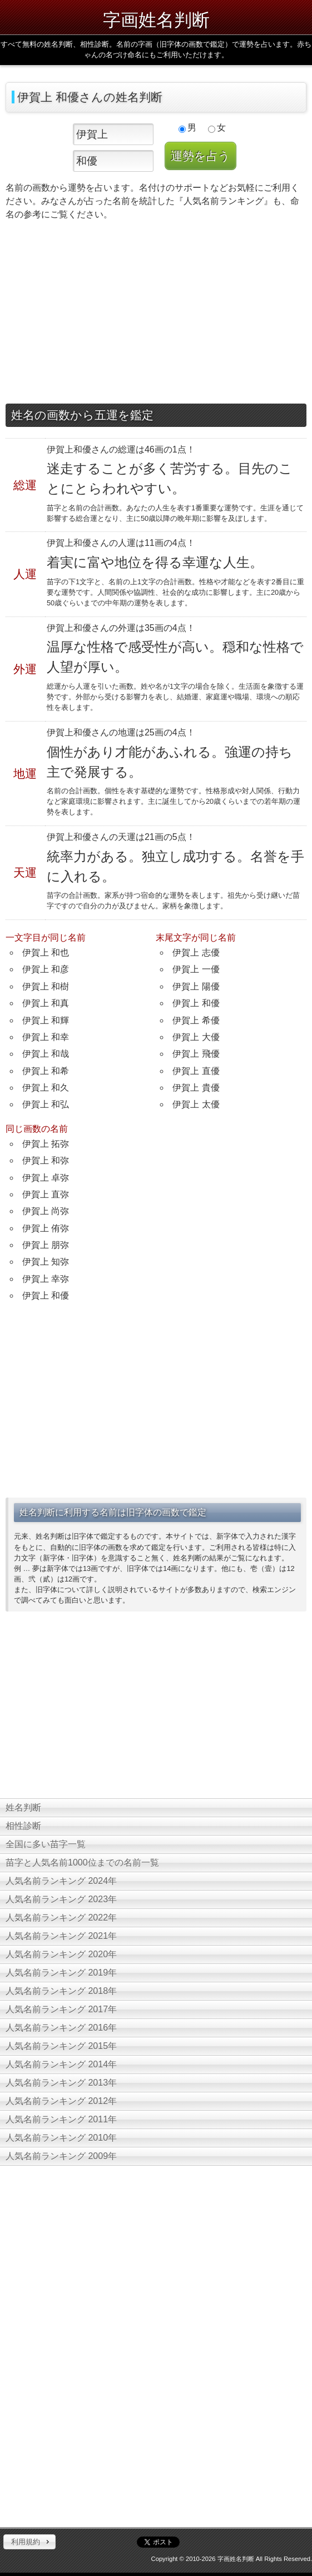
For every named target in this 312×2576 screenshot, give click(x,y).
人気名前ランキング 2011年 (61, 2119)
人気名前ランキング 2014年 (61, 2064)
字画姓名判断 (156, 20)
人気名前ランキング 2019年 (61, 1972)
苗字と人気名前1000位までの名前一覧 (82, 1862)
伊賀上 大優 (195, 1037)
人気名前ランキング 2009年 (61, 2156)
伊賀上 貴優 (195, 1087)
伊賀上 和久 (45, 1087)
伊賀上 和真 (45, 1003)
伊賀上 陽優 (195, 986)
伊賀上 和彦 (45, 969)
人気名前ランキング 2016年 (61, 2027)
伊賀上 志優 (195, 952)
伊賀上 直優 (195, 1071)
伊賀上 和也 (45, 952)
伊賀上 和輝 (45, 1020)
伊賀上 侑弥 (45, 1228)
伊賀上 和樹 (45, 986)
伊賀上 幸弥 (45, 1279)
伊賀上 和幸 (45, 1037)
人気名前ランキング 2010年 (61, 2137)
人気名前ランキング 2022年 (61, 1917)
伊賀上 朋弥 (45, 1245)
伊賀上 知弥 (45, 1261)
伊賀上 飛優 (195, 1053)
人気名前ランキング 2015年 (61, 2046)
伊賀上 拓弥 (45, 1143)
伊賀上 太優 (195, 1104)
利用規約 (25, 2542)
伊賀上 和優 (195, 1003)
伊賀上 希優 (195, 1020)
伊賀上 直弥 (45, 1194)
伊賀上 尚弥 (45, 1211)
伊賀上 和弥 (45, 1160)
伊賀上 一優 (195, 969)
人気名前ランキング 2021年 (61, 1936)
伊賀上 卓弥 (45, 1177)
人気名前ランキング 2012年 (61, 2101)
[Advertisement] (156, 314)
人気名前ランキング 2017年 (61, 2009)
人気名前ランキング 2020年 (61, 1954)
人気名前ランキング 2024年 (61, 1881)
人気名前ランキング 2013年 (61, 2082)
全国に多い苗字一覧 (46, 1844)
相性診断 (23, 1826)
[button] (29, 2542)
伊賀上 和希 (45, 1071)
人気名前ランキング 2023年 (61, 1899)
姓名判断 (23, 1807)
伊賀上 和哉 (45, 1053)
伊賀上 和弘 (45, 1104)
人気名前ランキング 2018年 (61, 1991)
